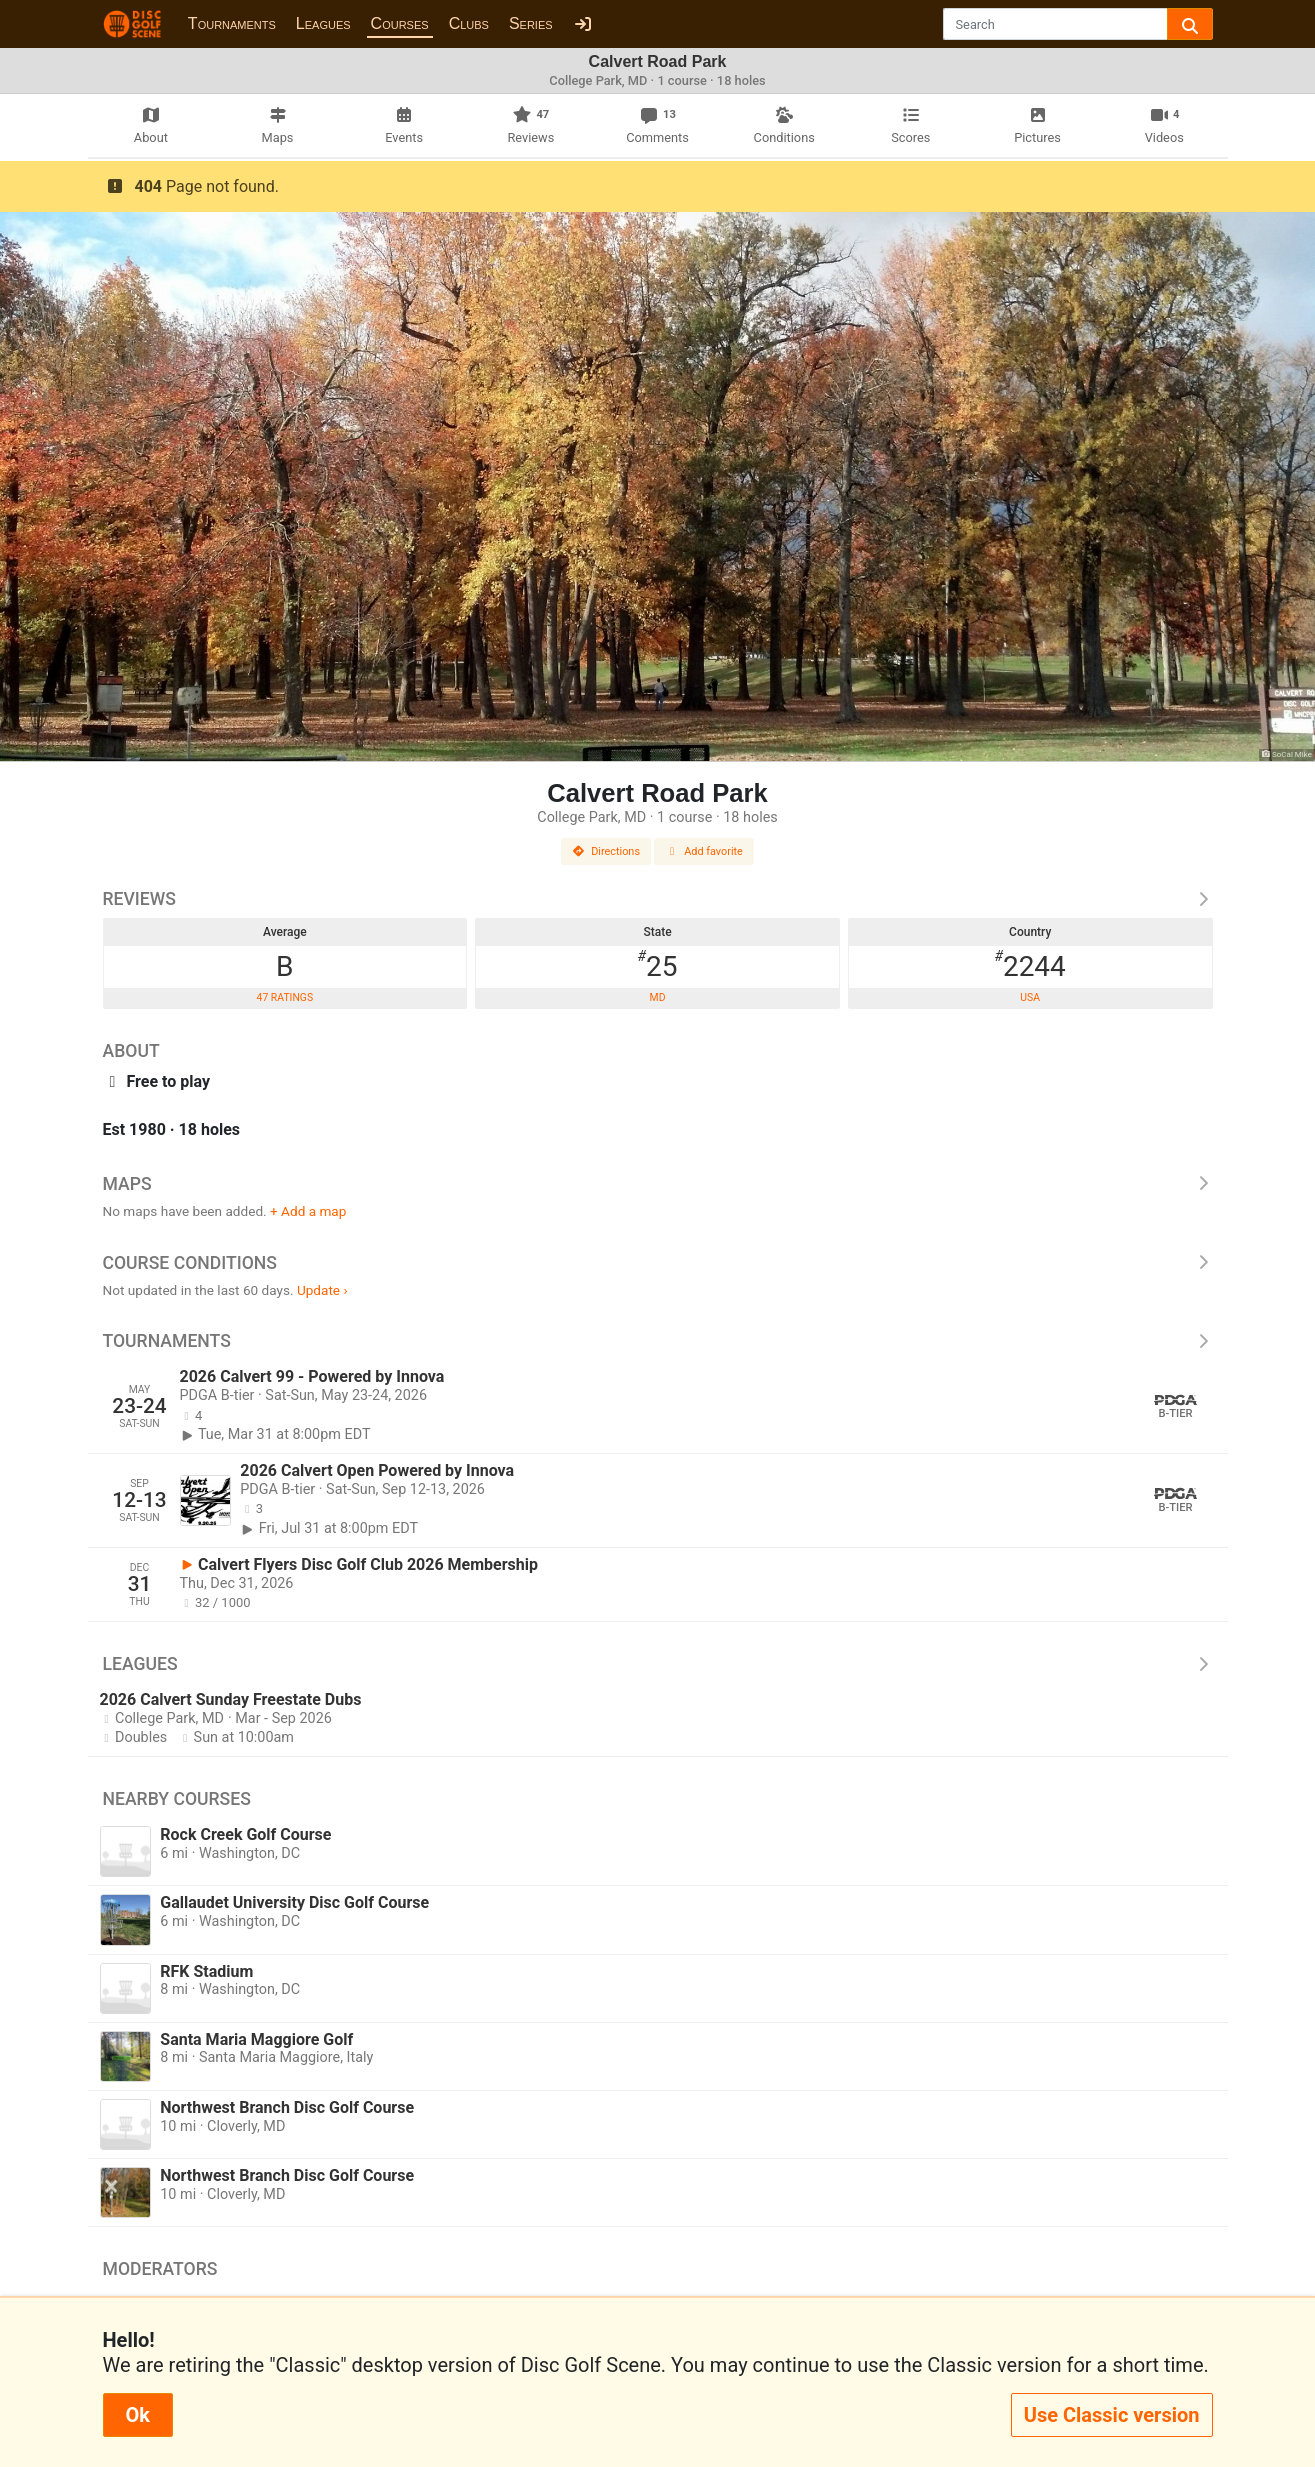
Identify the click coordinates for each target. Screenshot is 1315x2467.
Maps (658, 1184)
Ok (138, 2415)
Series (531, 23)
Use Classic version (1112, 2415)
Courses (400, 23)
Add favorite (704, 851)
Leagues (323, 23)
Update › (322, 1290)
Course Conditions (658, 1263)
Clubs (469, 23)
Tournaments (232, 23)
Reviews (658, 899)
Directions (606, 851)
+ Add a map (308, 1211)
